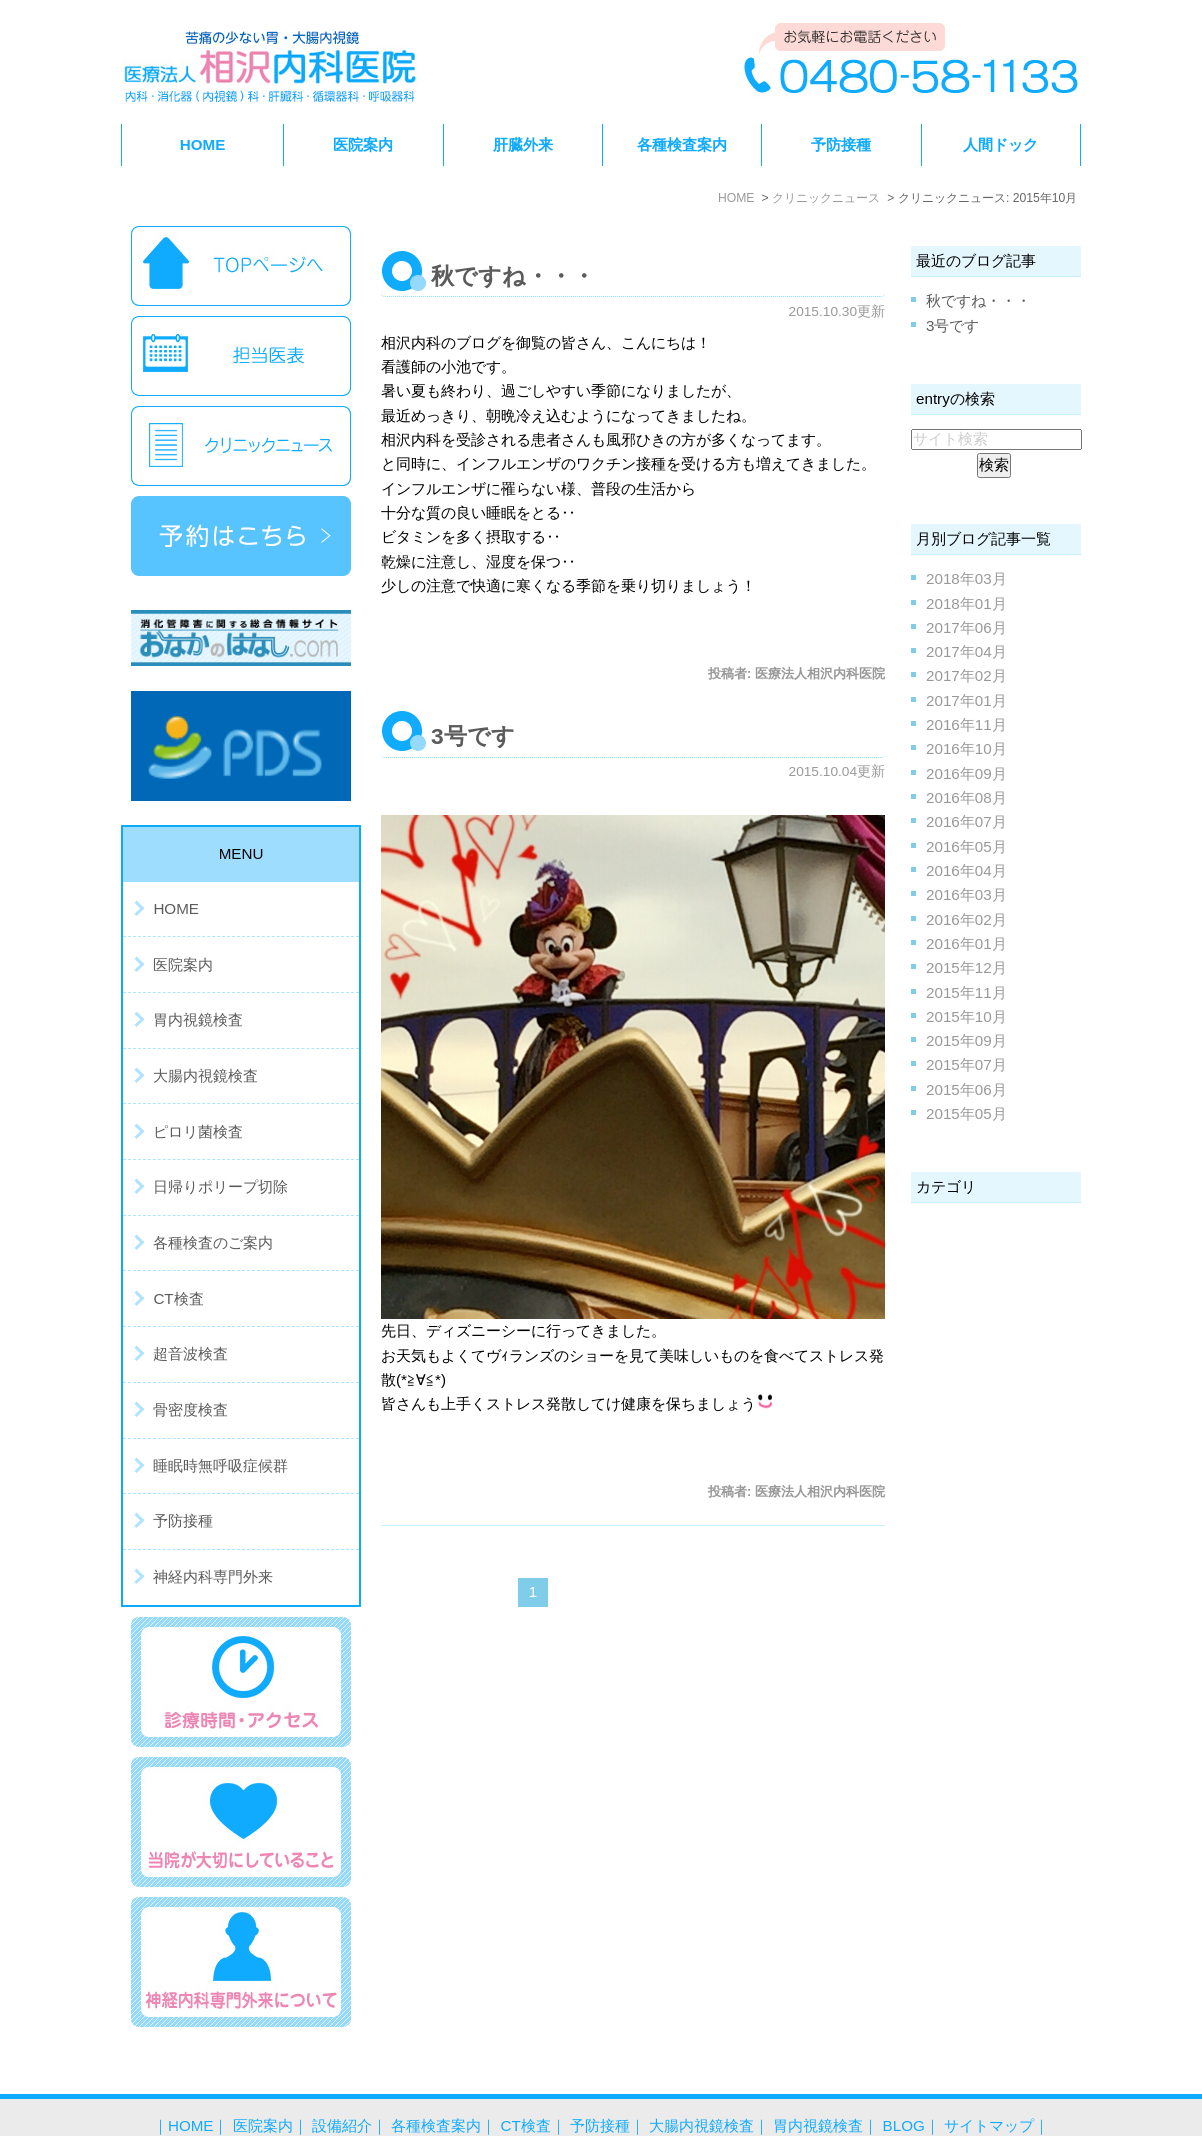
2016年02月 (966, 919)
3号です (473, 736)
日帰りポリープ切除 (220, 1186)
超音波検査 (190, 1353)
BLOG (904, 2084)
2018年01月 (966, 603)
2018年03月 (966, 578)
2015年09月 (966, 1040)
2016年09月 (966, 773)
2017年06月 (966, 627)
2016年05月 (966, 846)
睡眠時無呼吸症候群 (220, 1465)
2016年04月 (966, 870)
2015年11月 (966, 992)
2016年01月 (966, 943)
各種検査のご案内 (213, 1242)
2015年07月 (966, 1064)
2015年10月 (966, 1016)
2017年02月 (966, 675)
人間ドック (1000, 144)
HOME (203, 144)
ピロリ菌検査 (198, 1131)
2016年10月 (966, 748)
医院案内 (183, 964)
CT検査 (178, 1298)
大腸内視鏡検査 (205, 1075)
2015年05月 (966, 1113)
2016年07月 (966, 821)
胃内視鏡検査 (198, 1019)
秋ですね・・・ (513, 276)
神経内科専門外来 (213, 1576)
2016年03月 (966, 894)
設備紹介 (342, 2084)
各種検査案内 (436, 2084)
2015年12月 (966, 967)
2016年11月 (966, 724)
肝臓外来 (523, 144)
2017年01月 (966, 700)
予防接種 (841, 144)
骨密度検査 (190, 1409)
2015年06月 (966, 1089)
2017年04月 (966, 651)
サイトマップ (989, 2084)
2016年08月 (966, 797)
